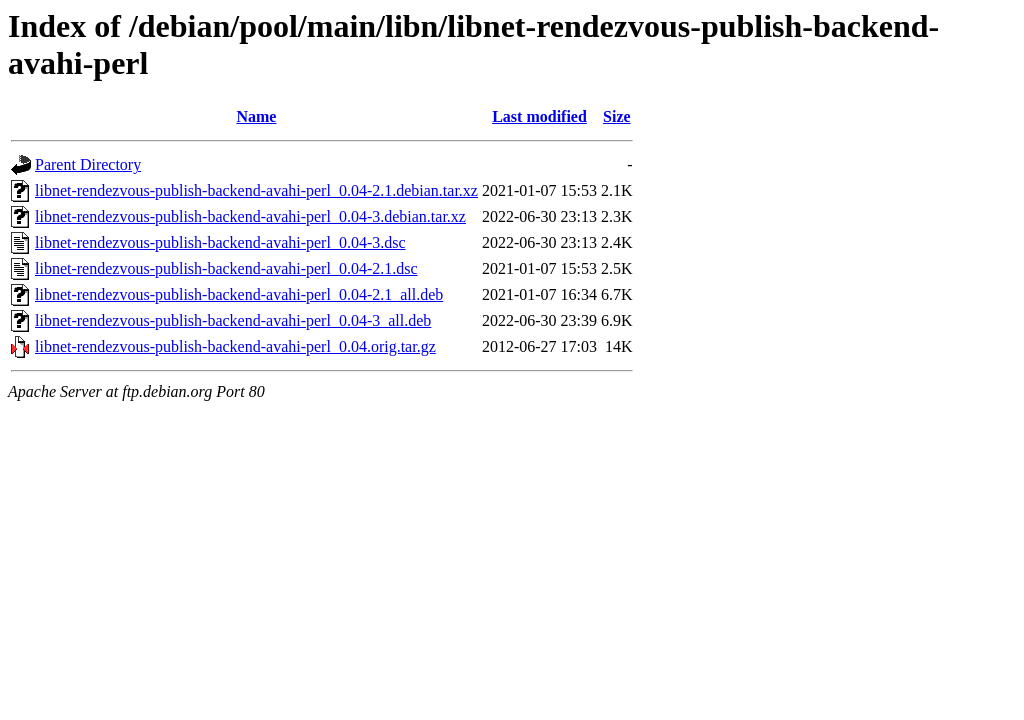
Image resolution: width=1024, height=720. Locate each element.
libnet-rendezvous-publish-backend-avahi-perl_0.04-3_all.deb (233, 320)
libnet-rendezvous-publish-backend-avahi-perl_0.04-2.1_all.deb (239, 294)
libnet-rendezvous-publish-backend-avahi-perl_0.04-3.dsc (220, 242)
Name (256, 116)
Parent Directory (88, 164)
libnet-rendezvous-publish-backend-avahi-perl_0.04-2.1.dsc (226, 268)
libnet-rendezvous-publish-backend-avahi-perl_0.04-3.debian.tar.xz (250, 216)
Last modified (539, 116)
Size (617, 116)
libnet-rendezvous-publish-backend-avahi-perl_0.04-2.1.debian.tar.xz (256, 190)
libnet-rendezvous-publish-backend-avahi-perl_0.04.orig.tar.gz (235, 346)
